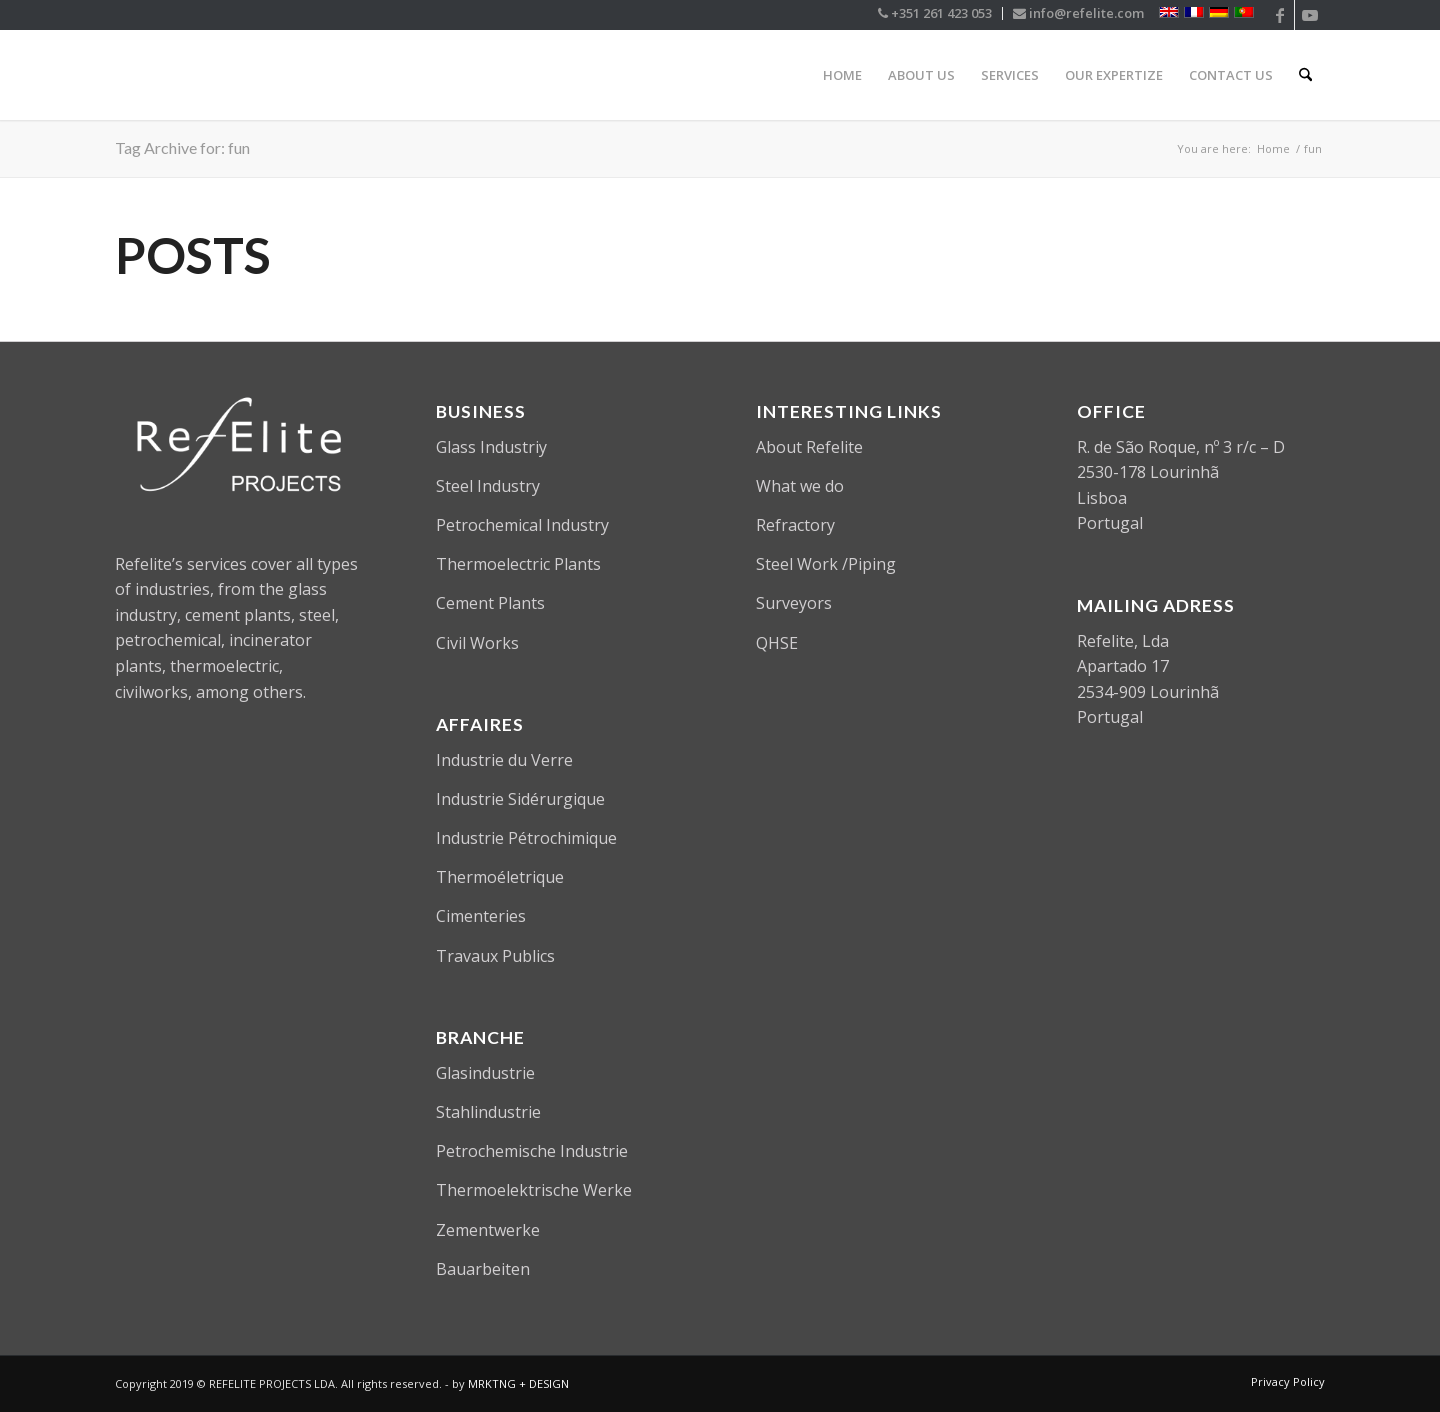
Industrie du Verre (504, 760)
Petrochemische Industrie (532, 1151)
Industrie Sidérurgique (520, 799)
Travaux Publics (495, 956)
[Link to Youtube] (1310, 15)
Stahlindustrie (488, 1112)
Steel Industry (488, 486)
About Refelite (809, 447)
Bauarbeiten (483, 1269)
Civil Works (477, 643)
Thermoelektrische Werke (534, 1190)
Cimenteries (481, 916)
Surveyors (794, 603)
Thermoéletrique (500, 877)
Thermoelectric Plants (518, 564)
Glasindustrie (485, 1073)
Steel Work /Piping (826, 564)
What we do (800, 486)
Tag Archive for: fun (182, 147)
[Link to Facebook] (1279, 15)
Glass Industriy (491, 447)
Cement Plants (490, 603)
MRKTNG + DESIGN (518, 1383)
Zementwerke (488, 1230)
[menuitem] (935, 13)
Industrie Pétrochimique (526, 838)
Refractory (795, 525)
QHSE (777, 643)
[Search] (1305, 75)
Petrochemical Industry (522, 525)
